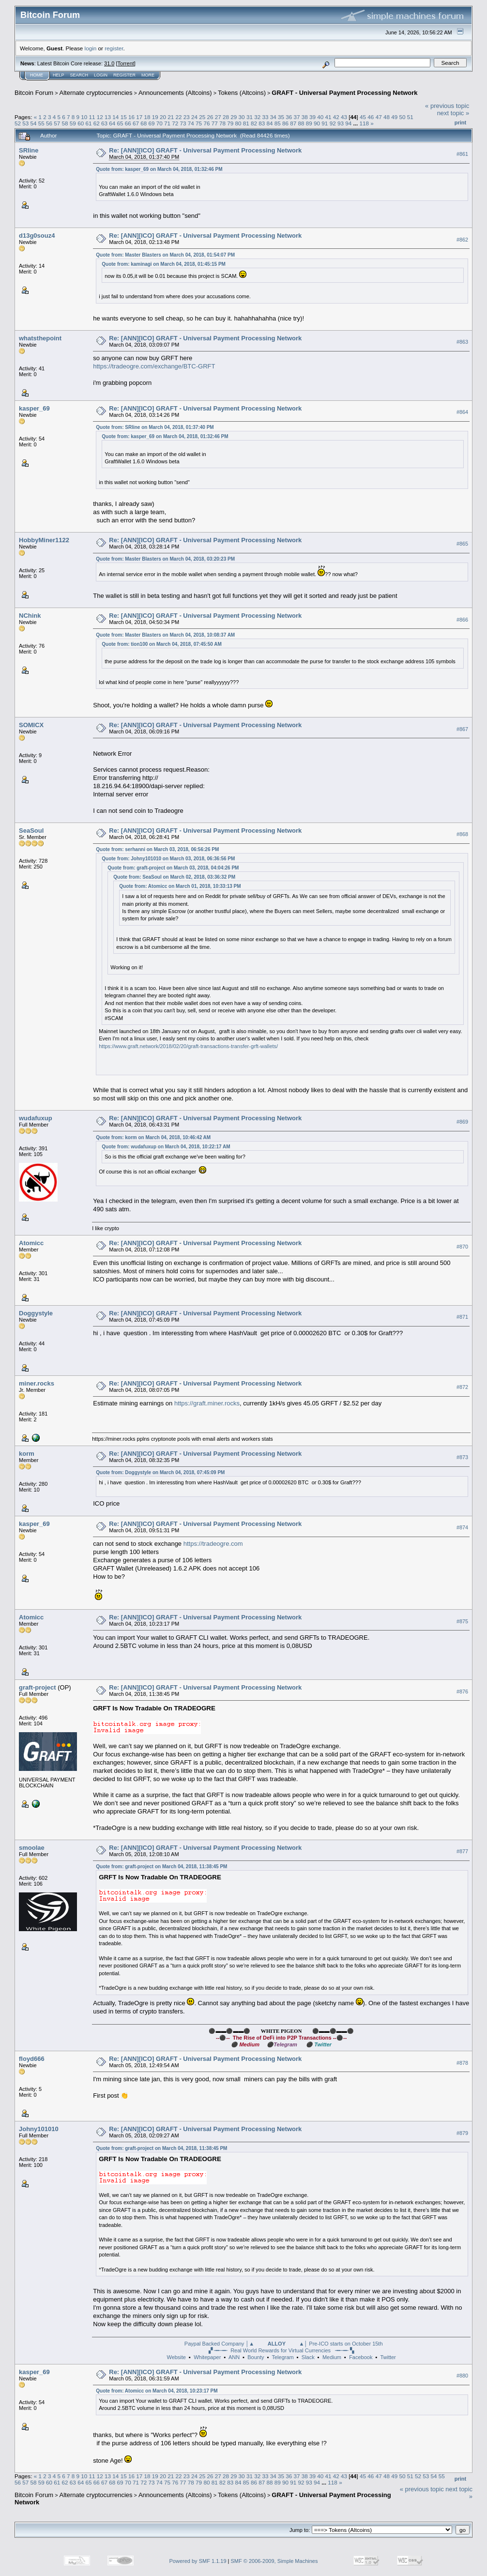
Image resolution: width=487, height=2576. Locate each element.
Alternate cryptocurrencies (96, 92)
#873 (462, 1457)
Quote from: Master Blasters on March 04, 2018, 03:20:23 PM (165, 559)
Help (58, 75)
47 (379, 117)
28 (226, 117)
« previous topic (447, 105)
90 (317, 123)
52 (18, 123)
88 (301, 123)
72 (175, 123)
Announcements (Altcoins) (175, 92)
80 (238, 123)
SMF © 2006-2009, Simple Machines (274, 2561)
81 (246, 123)
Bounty (255, 2357)
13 (108, 117)
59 (73, 123)
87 (293, 123)
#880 (462, 2375)
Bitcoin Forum (34, 92)
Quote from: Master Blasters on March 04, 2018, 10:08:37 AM (165, 635)
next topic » (453, 113)
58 (65, 123)
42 (336, 117)
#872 (462, 1387)
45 (363, 117)
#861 (462, 154)
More (147, 75)
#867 (462, 729)
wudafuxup (35, 1118)
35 (281, 117)
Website (176, 2357)
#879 (462, 2133)
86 (285, 123)
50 (402, 117)
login (91, 48)
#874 (462, 1527)
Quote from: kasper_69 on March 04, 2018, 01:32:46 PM (159, 169)
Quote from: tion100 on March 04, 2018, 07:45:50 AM (161, 644)
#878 (462, 2063)
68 (143, 123)
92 (333, 123)
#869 (462, 1122)
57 (57, 123)
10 (84, 117)
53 (25, 123)
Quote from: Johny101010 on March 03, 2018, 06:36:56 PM (168, 858)
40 (320, 117)
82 (254, 123)
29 (233, 117)
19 (155, 117)
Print (460, 122)
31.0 (109, 63)
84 (270, 123)
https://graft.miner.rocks (207, 1403)
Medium (331, 2357)
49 (394, 117)
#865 (462, 544)
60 (80, 123)
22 (178, 117)
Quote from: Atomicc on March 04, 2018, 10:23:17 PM (156, 2390)
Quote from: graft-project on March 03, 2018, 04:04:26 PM (173, 867)
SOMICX (31, 725)
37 (296, 117)
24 (194, 117)
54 (33, 123)
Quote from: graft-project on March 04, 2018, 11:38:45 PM (161, 1866)
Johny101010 (39, 2129)
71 (167, 123)
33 (265, 117)
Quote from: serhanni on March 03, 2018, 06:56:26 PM (157, 849)
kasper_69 (34, 408)
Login (100, 75)
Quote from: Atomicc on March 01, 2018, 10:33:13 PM (180, 886)
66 (128, 123)
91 (324, 123)
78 (222, 123)
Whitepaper (207, 2357)
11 (92, 117)
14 (115, 117)
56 (49, 123)
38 (305, 117)
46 (370, 117)
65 (120, 123)
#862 (462, 240)
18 (147, 117)
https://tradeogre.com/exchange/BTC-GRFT (154, 366)
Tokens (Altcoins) (242, 92)
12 (100, 117)
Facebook (360, 2357)
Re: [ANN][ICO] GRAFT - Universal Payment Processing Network (205, 150)
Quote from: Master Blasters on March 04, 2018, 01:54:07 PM (165, 255)
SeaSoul (31, 830)
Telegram (282, 2357)
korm (26, 1453)
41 (328, 117)
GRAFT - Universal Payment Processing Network (344, 92)
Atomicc (31, 1243)
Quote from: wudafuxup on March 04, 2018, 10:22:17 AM (166, 1146)
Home (36, 75)
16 (131, 117)
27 (218, 117)
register (114, 48)
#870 (462, 1247)
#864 (462, 412)
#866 (462, 620)
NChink (30, 615)
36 (289, 117)
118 (364, 123)
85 (277, 123)
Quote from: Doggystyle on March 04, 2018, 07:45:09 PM (160, 1472)
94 (348, 123)
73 (183, 123)
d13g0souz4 (37, 235)
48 (386, 117)
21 (170, 117)
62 (96, 123)
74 (191, 123)
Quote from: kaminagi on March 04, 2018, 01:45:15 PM (164, 264)
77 (215, 123)
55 (41, 123)
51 (410, 117)
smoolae (32, 1847)
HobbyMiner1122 (44, 540)
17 (139, 117)
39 (312, 117)
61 (88, 123)
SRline (28, 150)
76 (206, 123)
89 (309, 123)
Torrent (126, 63)
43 (344, 117)
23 (186, 117)
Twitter (388, 2357)
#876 (462, 1691)
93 (340, 123)
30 (242, 117)
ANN (234, 2357)
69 (152, 123)
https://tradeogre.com (213, 1543)
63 (104, 123)
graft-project (37, 1687)
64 (112, 123)
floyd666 (32, 2058)
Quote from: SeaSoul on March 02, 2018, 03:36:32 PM (174, 877)
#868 (462, 834)
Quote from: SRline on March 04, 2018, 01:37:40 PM (154, 427)
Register (124, 75)
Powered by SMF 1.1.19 (198, 2561)
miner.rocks (36, 1383)
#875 (462, 1621)
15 (124, 117)
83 (262, 123)
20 (163, 117)
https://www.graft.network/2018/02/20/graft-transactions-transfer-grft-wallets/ (188, 1046)
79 (230, 123)
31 (249, 117)
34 (273, 117)
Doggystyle (36, 1313)
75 (199, 123)
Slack (308, 2357)
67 (136, 123)
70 (159, 123)
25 (202, 117)
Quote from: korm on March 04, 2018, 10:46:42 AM (153, 1137)
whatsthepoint (40, 338)
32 (257, 117)
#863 (462, 342)
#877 (462, 1851)
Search (79, 75)
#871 (462, 1317)
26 (210, 117)
